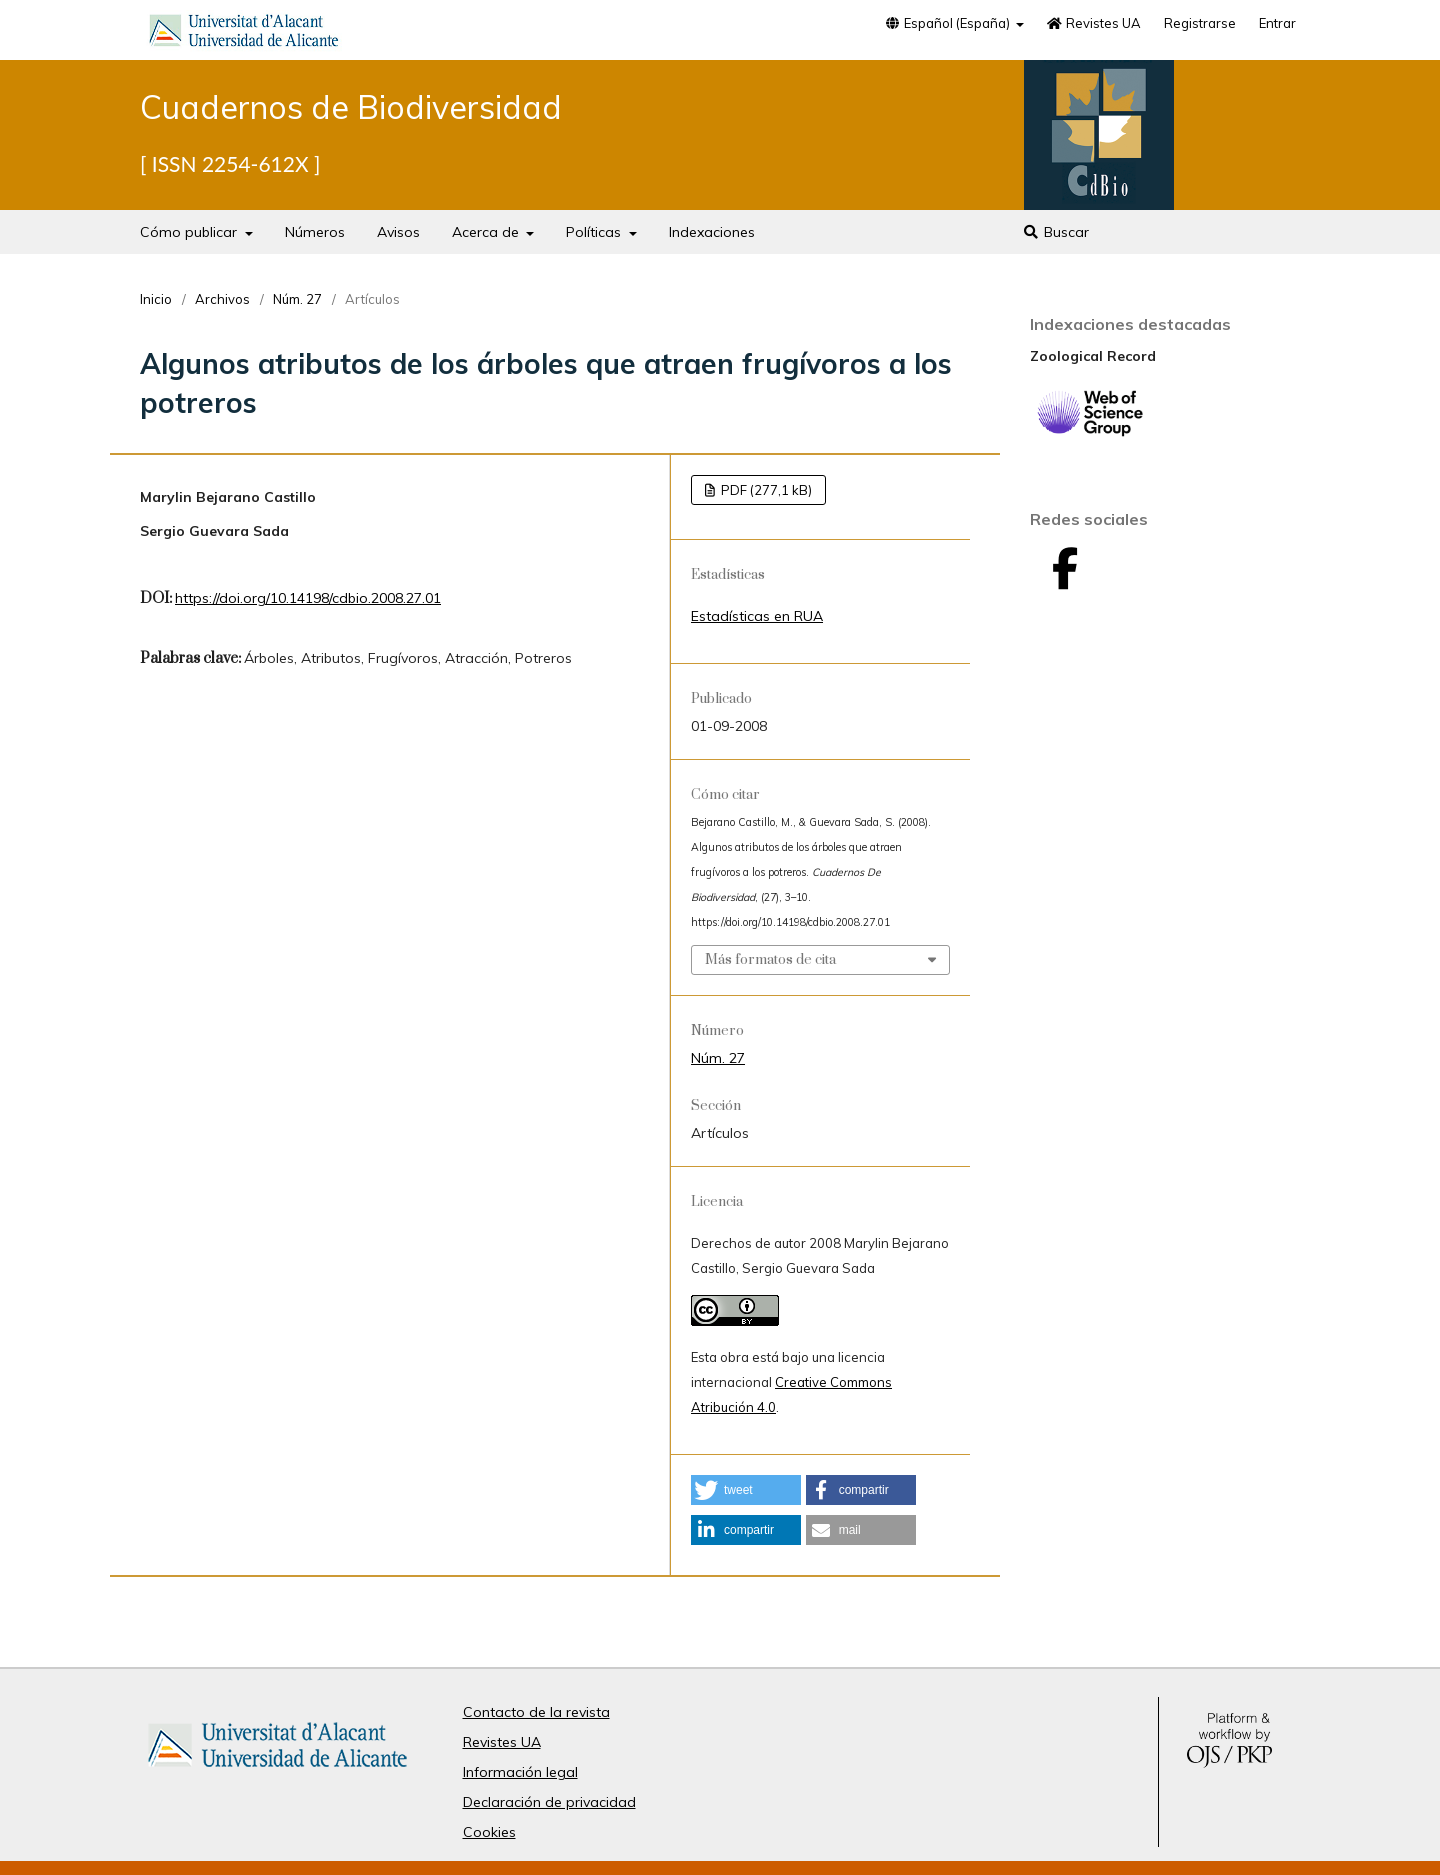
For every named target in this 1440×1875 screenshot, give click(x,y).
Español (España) (948, 23)
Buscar (1055, 232)
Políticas (595, 232)
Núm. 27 (297, 299)
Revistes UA (1094, 23)
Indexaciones (712, 232)
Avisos (398, 232)
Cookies (489, 1832)
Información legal (520, 1772)
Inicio (156, 299)
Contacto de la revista (536, 1712)
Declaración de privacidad (549, 1802)
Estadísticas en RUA (757, 616)
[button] (746, 1490)
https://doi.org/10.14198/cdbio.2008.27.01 (308, 598)
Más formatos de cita (770, 960)
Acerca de (487, 232)
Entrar (1277, 23)
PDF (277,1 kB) (765, 490)
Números (315, 232)
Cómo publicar (190, 232)
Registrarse (1200, 23)
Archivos (222, 299)
